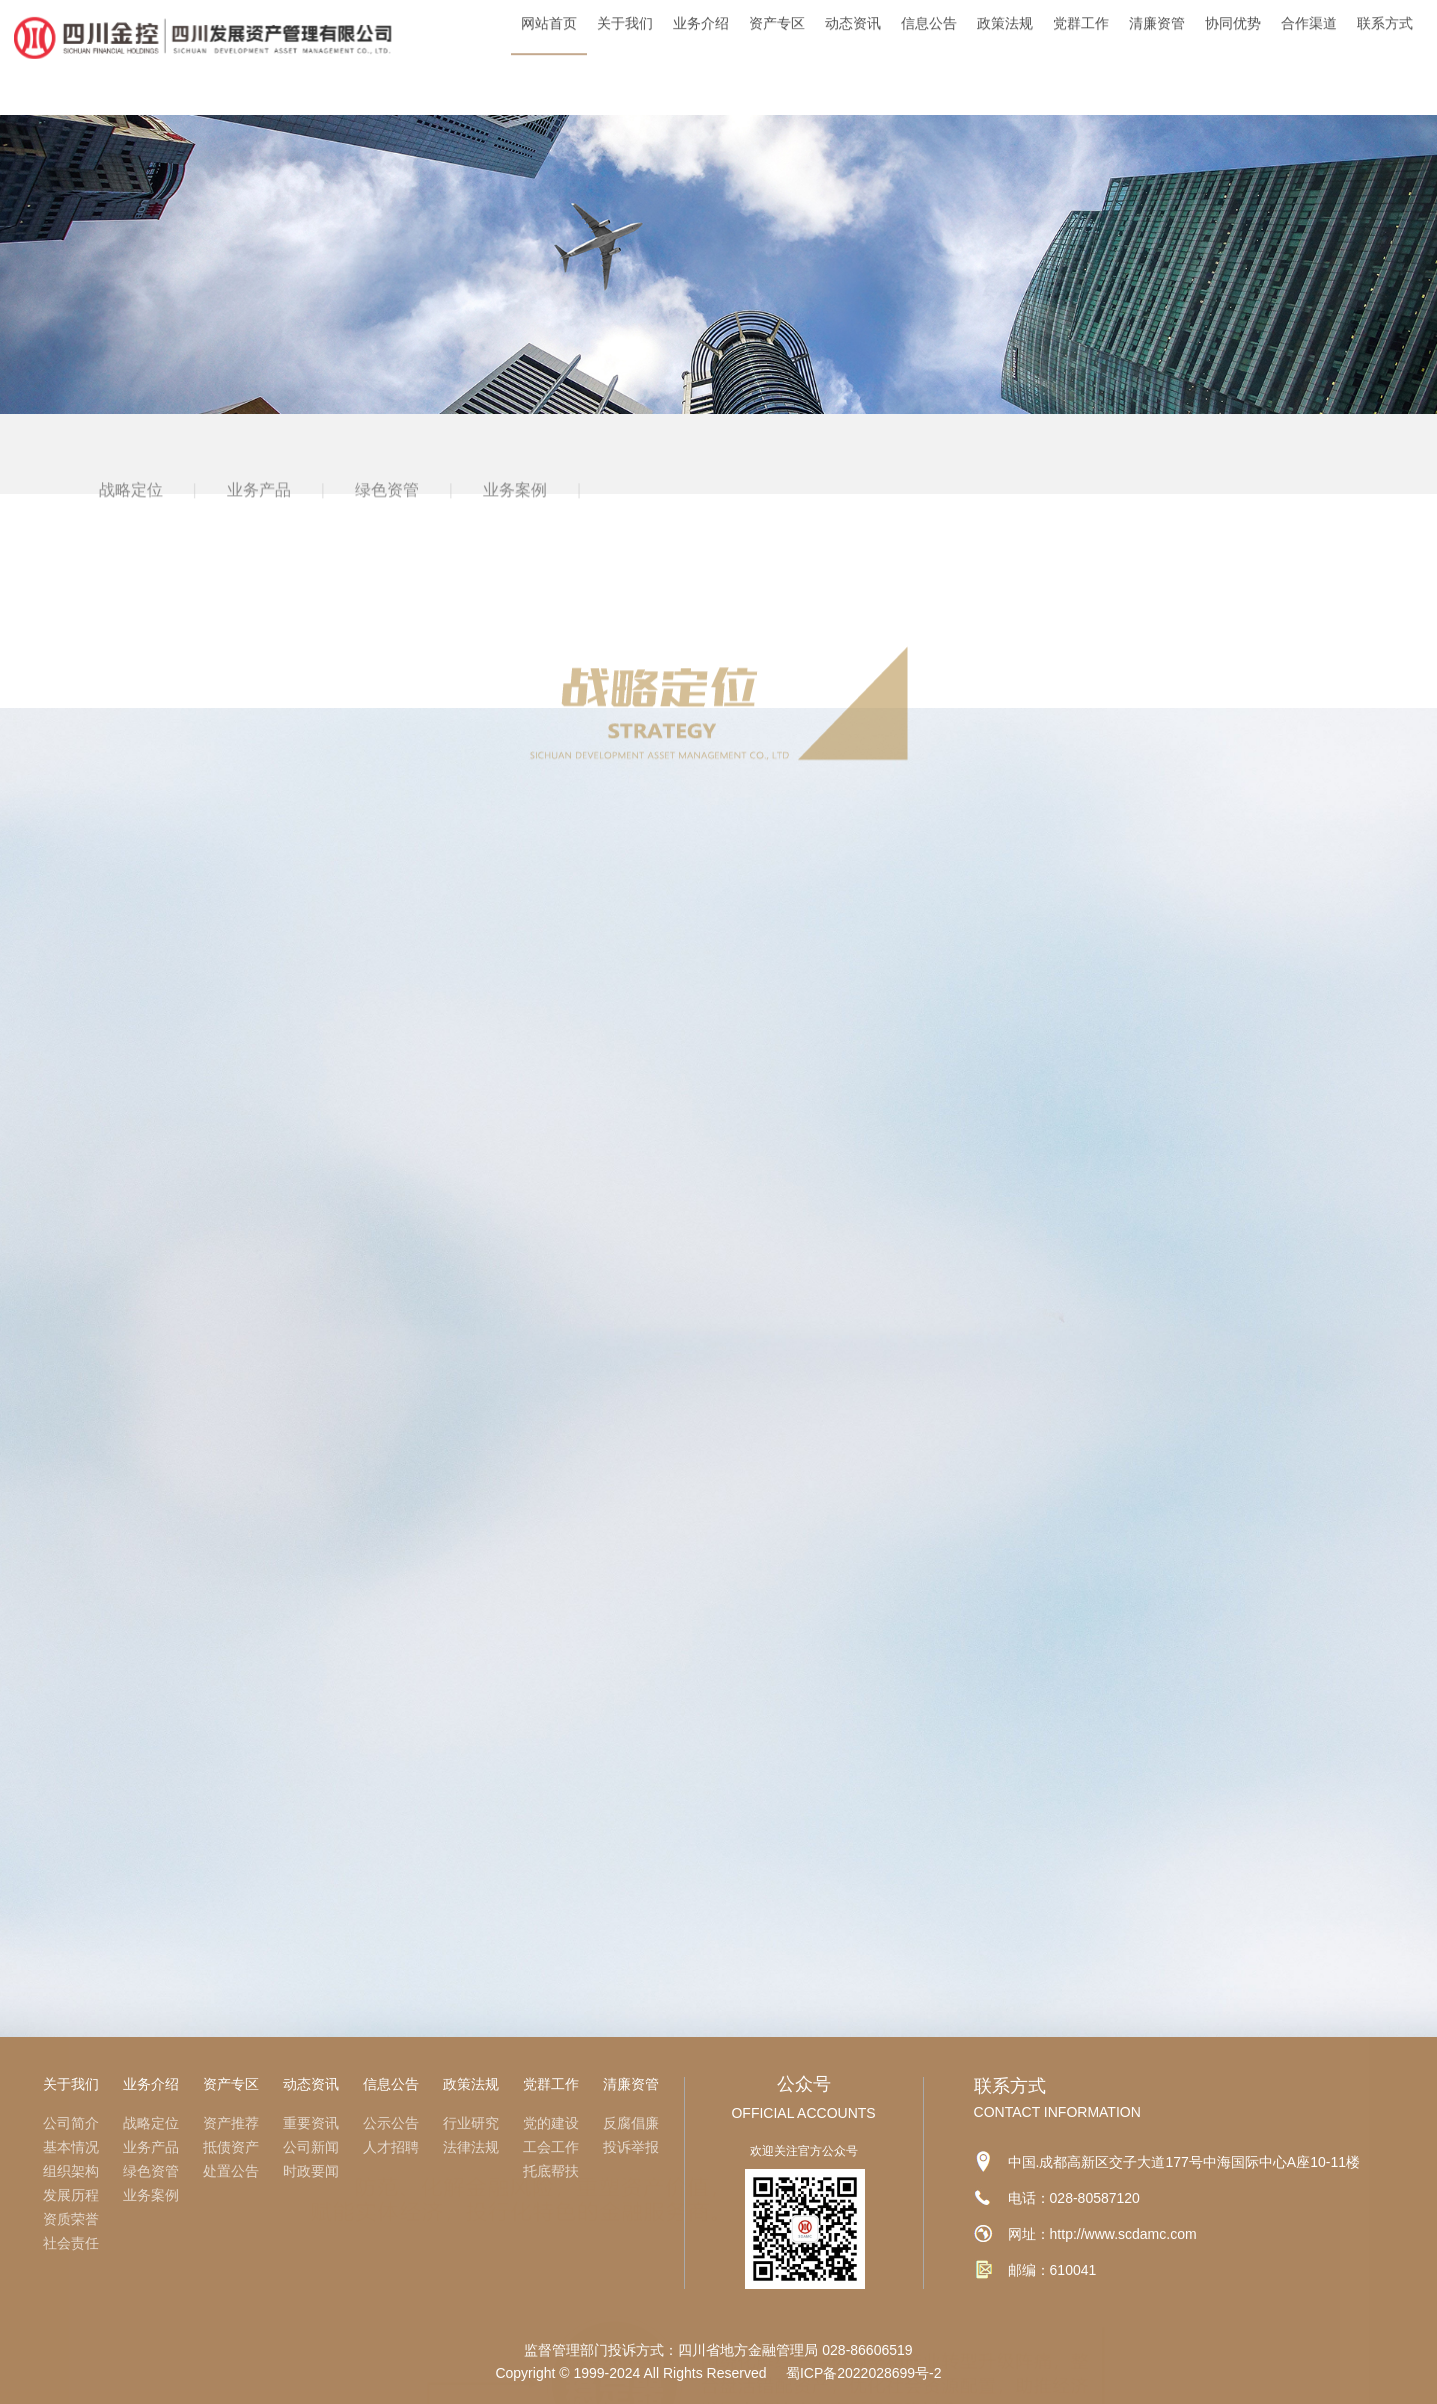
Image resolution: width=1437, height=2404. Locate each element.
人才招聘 (391, 2147)
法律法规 (471, 2147)
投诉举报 (631, 2147)
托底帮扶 (551, 2171)
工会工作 (551, 2147)
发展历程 (71, 2195)
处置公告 (231, 2171)
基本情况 (71, 2147)
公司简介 (71, 2123)
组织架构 (71, 2171)
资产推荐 (231, 2123)
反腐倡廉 (631, 2123)
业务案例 (515, 516)
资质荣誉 (71, 2219)
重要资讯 (311, 2123)
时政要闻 (311, 2171)
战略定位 (131, 516)
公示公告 (391, 2123)
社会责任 (71, 2243)
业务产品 (259, 516)
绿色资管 (387, 516)
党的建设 (551, 2123)
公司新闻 (311, 2147)
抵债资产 (231, 2147)
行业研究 (471, 2123)
